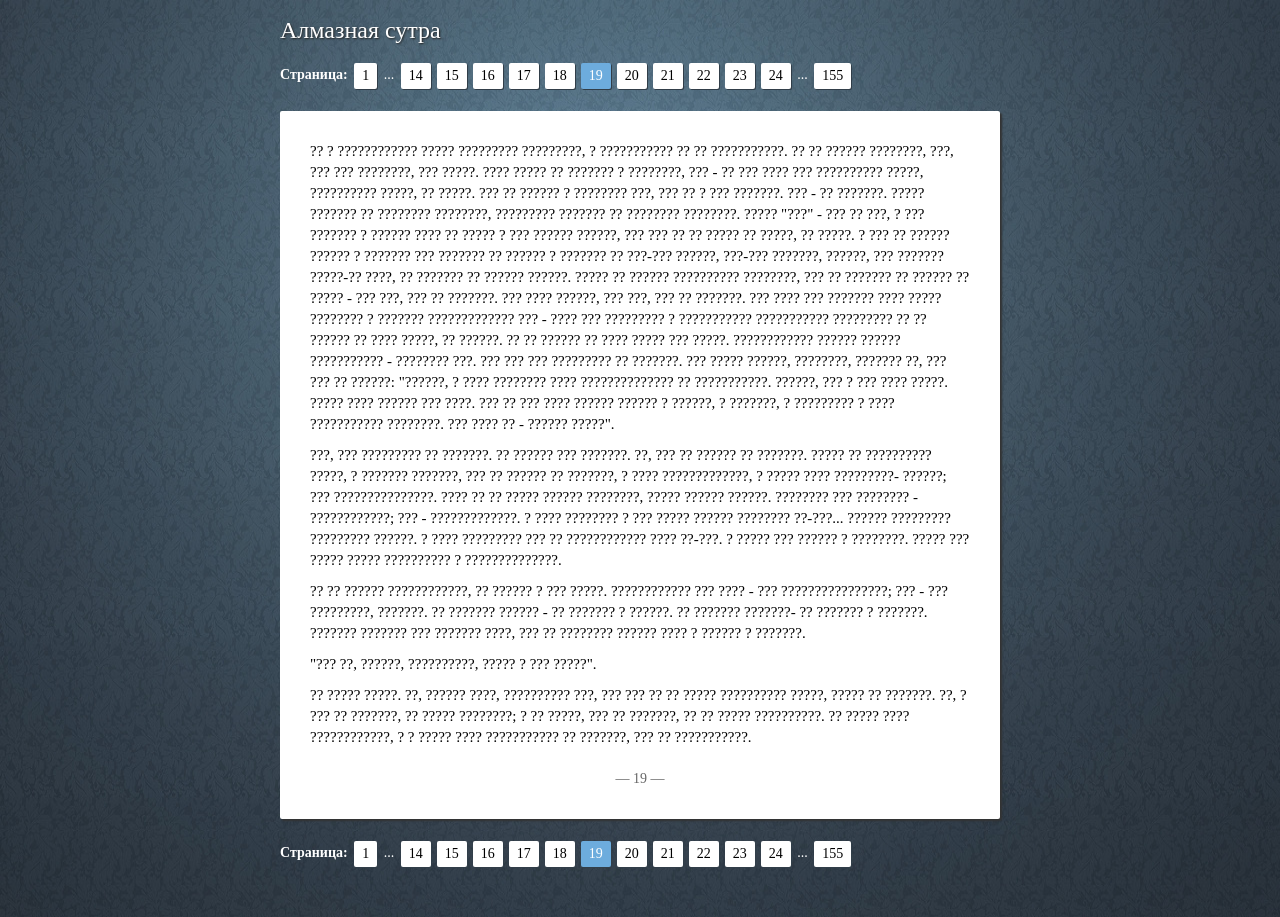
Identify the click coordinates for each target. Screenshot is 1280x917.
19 (596, 75)
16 (488, 75)
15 (452, 75)
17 (524, 75)
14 (416, 75)
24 (776, 75)
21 (668, 75)
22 (704, 75)
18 (560, 75)
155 (832, 75)
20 (632, 75)
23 (740, 75)
